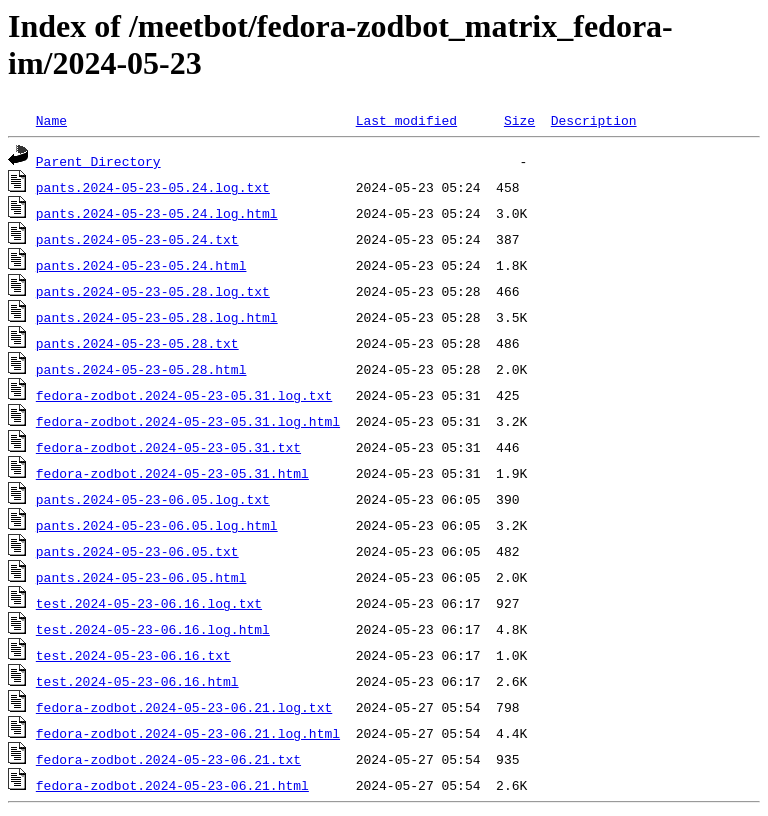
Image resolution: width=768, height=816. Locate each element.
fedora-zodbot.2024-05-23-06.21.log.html (188, 733)
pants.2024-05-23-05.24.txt (137, 239)
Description (594, 120)
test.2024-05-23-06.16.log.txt (149, 603)
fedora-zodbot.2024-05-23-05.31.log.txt (184, 395)
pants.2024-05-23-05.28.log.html (157, 317)
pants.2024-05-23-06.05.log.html (157, 525)
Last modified (406, 120)
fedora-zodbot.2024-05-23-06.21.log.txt (184, 707)
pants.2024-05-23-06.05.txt (137, 551)
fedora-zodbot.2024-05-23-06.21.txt (168, 759)
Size (519, 120)
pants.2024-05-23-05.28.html (141, 369)
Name (51, 120)
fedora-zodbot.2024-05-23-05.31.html (172, 473)
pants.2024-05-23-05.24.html (141, 265)
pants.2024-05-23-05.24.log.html (157, 213)
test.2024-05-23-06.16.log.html (153, 629)
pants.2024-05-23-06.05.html (141, 577)
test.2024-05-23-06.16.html (137, 681)
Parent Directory (98, 161)
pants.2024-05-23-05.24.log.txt (153, 187)
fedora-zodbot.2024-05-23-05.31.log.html (188, 421)
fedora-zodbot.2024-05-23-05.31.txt (168, 447)
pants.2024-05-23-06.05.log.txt (153, 499)
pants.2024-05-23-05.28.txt (137, 343)
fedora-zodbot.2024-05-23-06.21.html (172, 785)
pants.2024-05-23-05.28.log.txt (153, 291)
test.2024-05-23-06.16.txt (133, 655)
